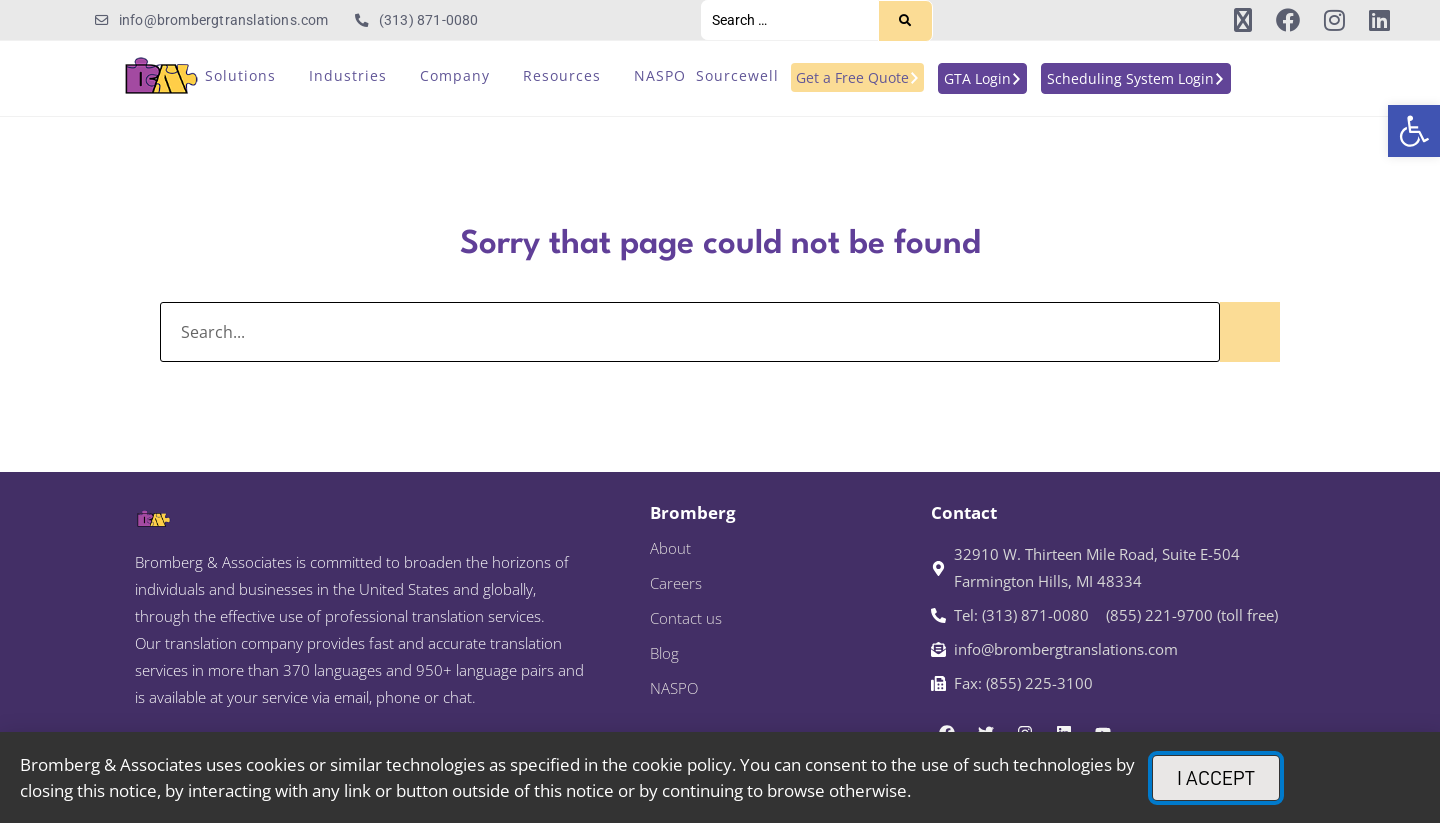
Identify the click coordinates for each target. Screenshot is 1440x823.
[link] (1414, 131)
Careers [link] (676, 583)
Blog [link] (664, 653)
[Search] (905, 21)
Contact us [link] (686, 618)
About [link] (670, 548)
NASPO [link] (674, 688)
